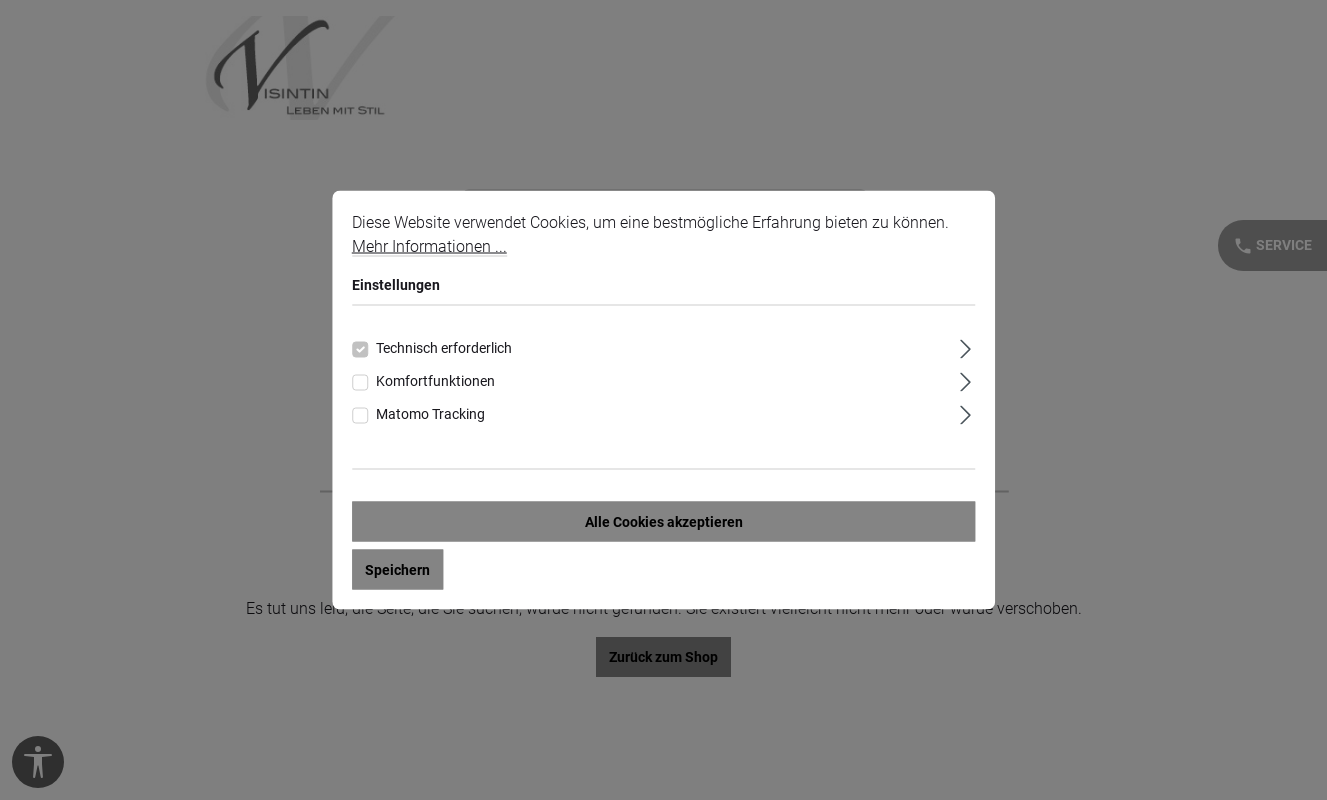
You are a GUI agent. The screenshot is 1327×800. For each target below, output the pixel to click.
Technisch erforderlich (444, 348)
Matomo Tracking (430, 414)
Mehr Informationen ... (429, 246)
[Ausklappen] (965, 346)
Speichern (397, 570)
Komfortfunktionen (435, 381)
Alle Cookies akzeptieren (664, 522)
